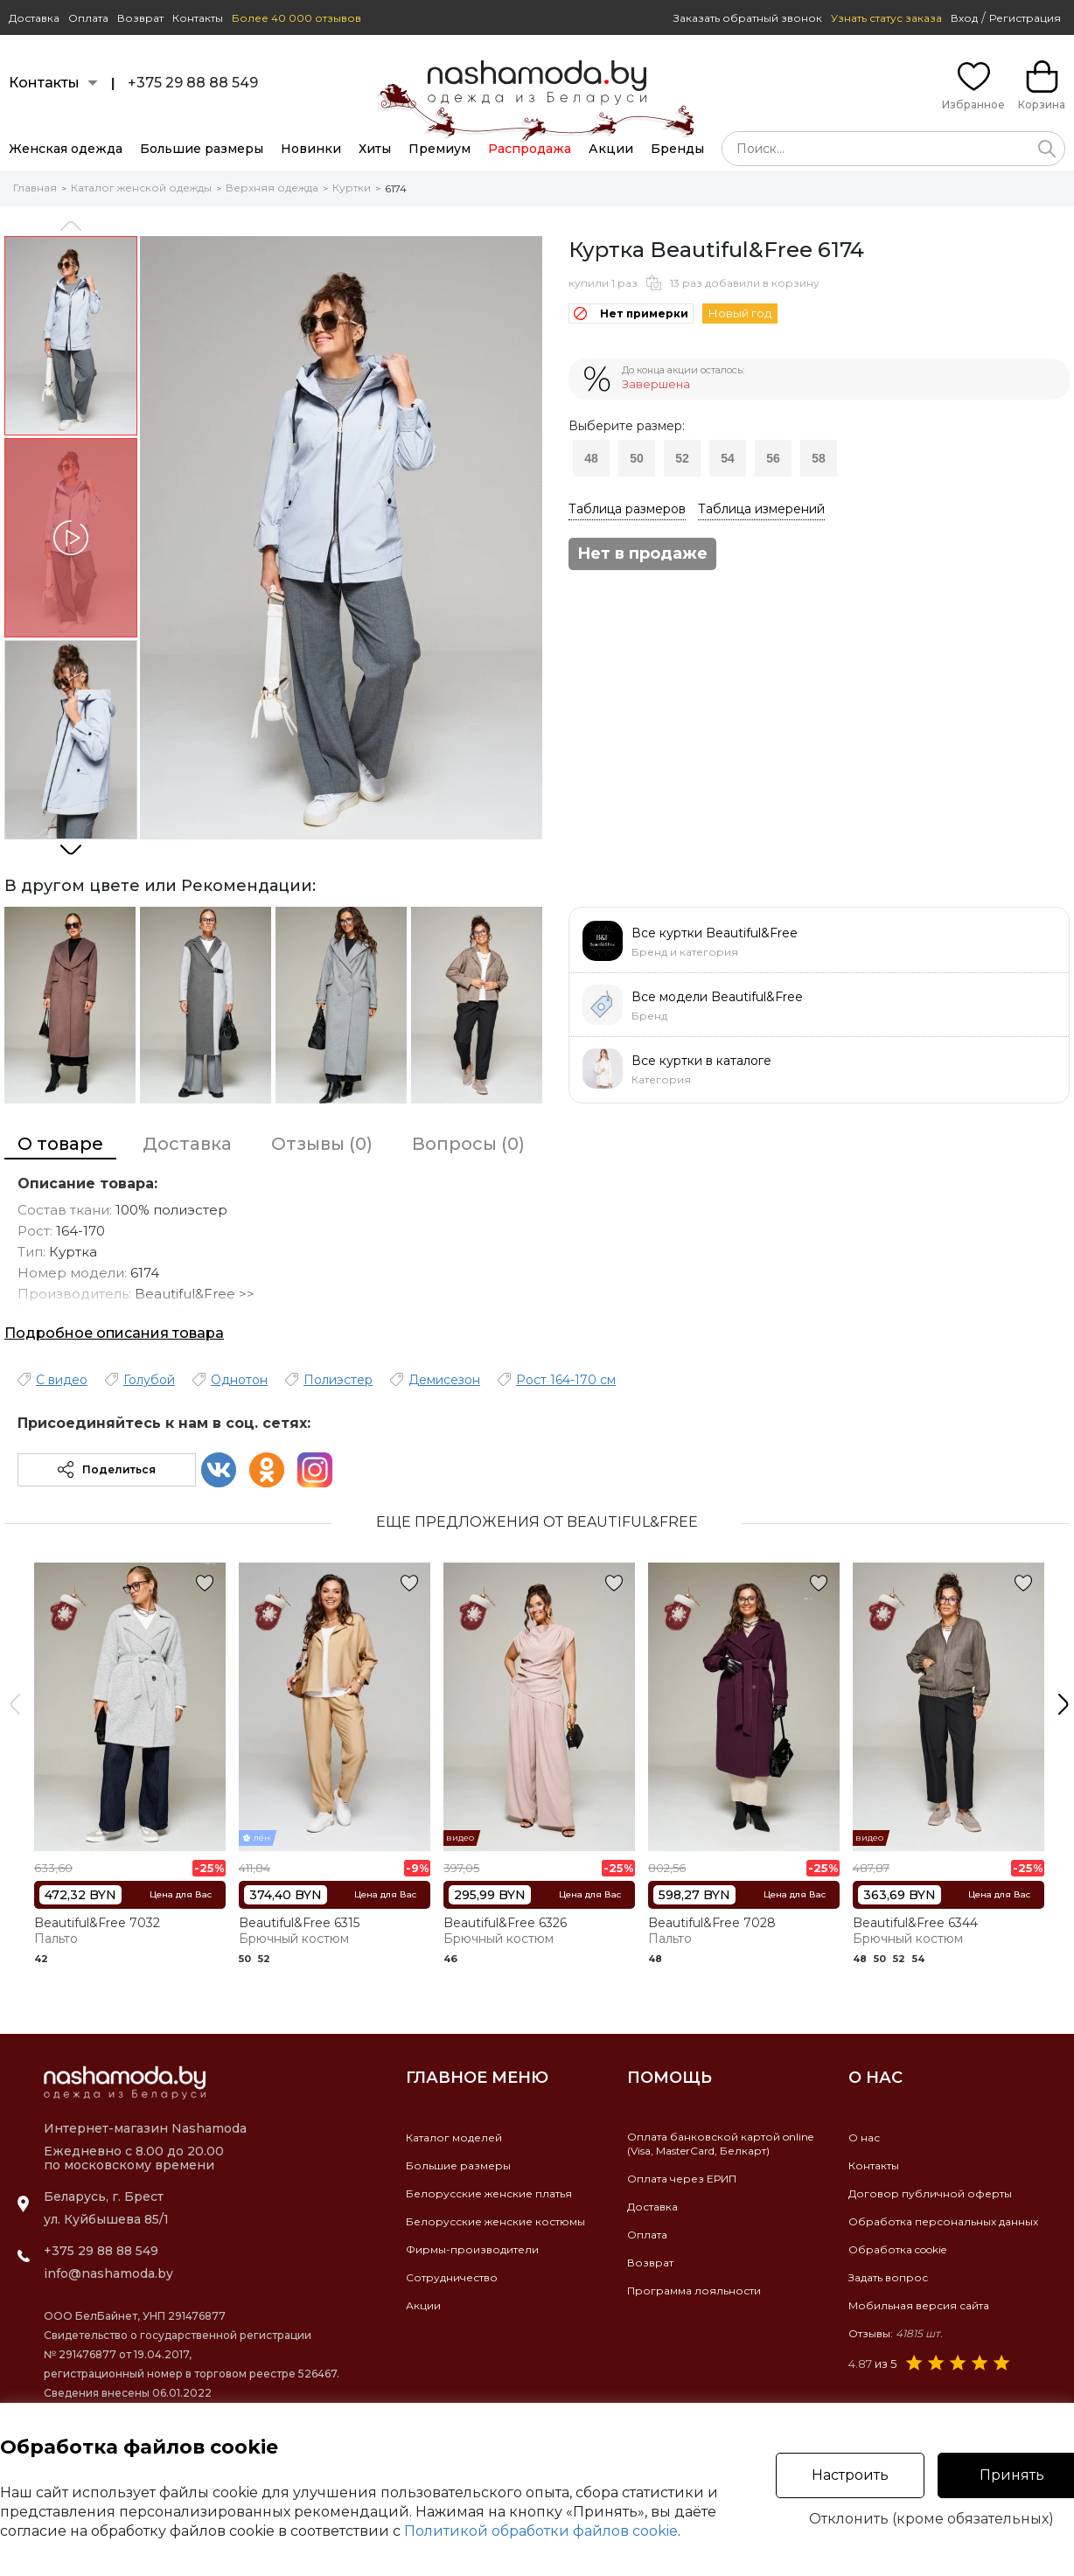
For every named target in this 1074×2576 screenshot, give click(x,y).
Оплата (88, 17)
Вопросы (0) (468, 1143)
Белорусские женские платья (489, 2193)
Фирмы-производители (472, 2249)
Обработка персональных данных (943, 2221)
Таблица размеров (627, 509)
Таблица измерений (761, 509)
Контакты (197, 17)
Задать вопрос (888, 2277)
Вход (964, 17)
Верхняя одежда (272, 187)
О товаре (60, 1143)
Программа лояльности (694, 2290)
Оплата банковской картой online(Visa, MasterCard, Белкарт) (720, 2143)
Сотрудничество (452, 2277)
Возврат (140, 17)
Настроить (850, 2475)
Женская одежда (65, 149)
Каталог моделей (454, 2137)
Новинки (311, 149)
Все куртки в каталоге (701, 1061)
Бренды (677, 149)
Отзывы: (895, 2333)
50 (637, 458)
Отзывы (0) (322, 1143)
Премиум (439, 149)
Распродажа (529, 149)
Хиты (375, 149)
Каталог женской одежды (141, 187)
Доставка (34, 17)
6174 (396, 188)
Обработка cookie (897, 2249)
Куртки (351, 187)
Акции (611, 149)
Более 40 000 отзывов (296, 17)
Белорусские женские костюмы (495, 2221)
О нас (864, 2137)
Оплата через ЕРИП (681, 2178)
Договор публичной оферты (930, 2193)
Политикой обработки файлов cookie (541, 2531)
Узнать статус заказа (886, 17)
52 (682, 458)
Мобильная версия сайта (918, 2305)
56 (773, 458)
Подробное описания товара (114, 1333)
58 (819, 458)
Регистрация (1025, 17)
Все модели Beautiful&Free (717, 997)
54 (728, 458)
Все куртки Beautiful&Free (714, 933)
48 (591, 458)
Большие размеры (201, 149)
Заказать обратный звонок (747, 17)
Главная (35, 187)
